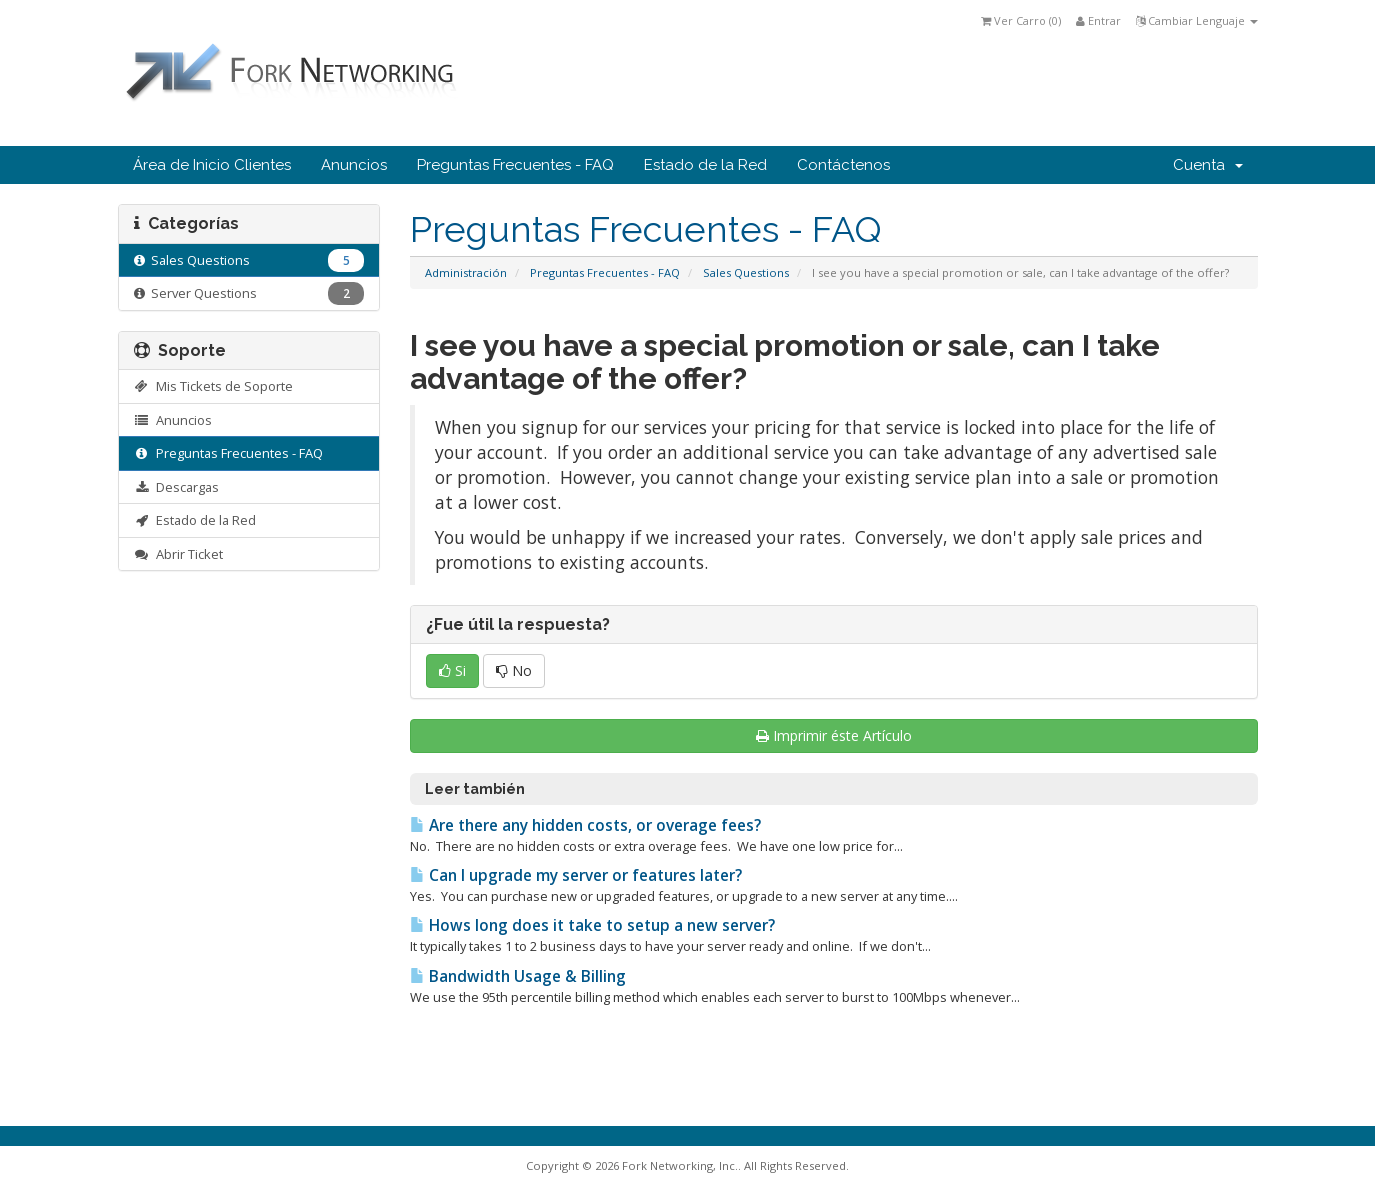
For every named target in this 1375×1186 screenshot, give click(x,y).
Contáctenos (843, 165)
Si (452, 670)
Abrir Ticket (179, 554)
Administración (466, 272)
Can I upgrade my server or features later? (576, 875)
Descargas (177, 487)
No (514, 670)
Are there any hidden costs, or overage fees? (585, 825)
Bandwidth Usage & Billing (518, 976)
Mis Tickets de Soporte (214, 386)
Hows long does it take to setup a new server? (592, 925)
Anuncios (354, 165)
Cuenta (1208, 165)
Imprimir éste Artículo (834, 735)
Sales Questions (746, 272)
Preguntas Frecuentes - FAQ (515, 165)
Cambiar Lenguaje (1197, 20)
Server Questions (249, 293)
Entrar (1098, 20)
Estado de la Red (705, 165)
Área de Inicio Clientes (212, 165)
